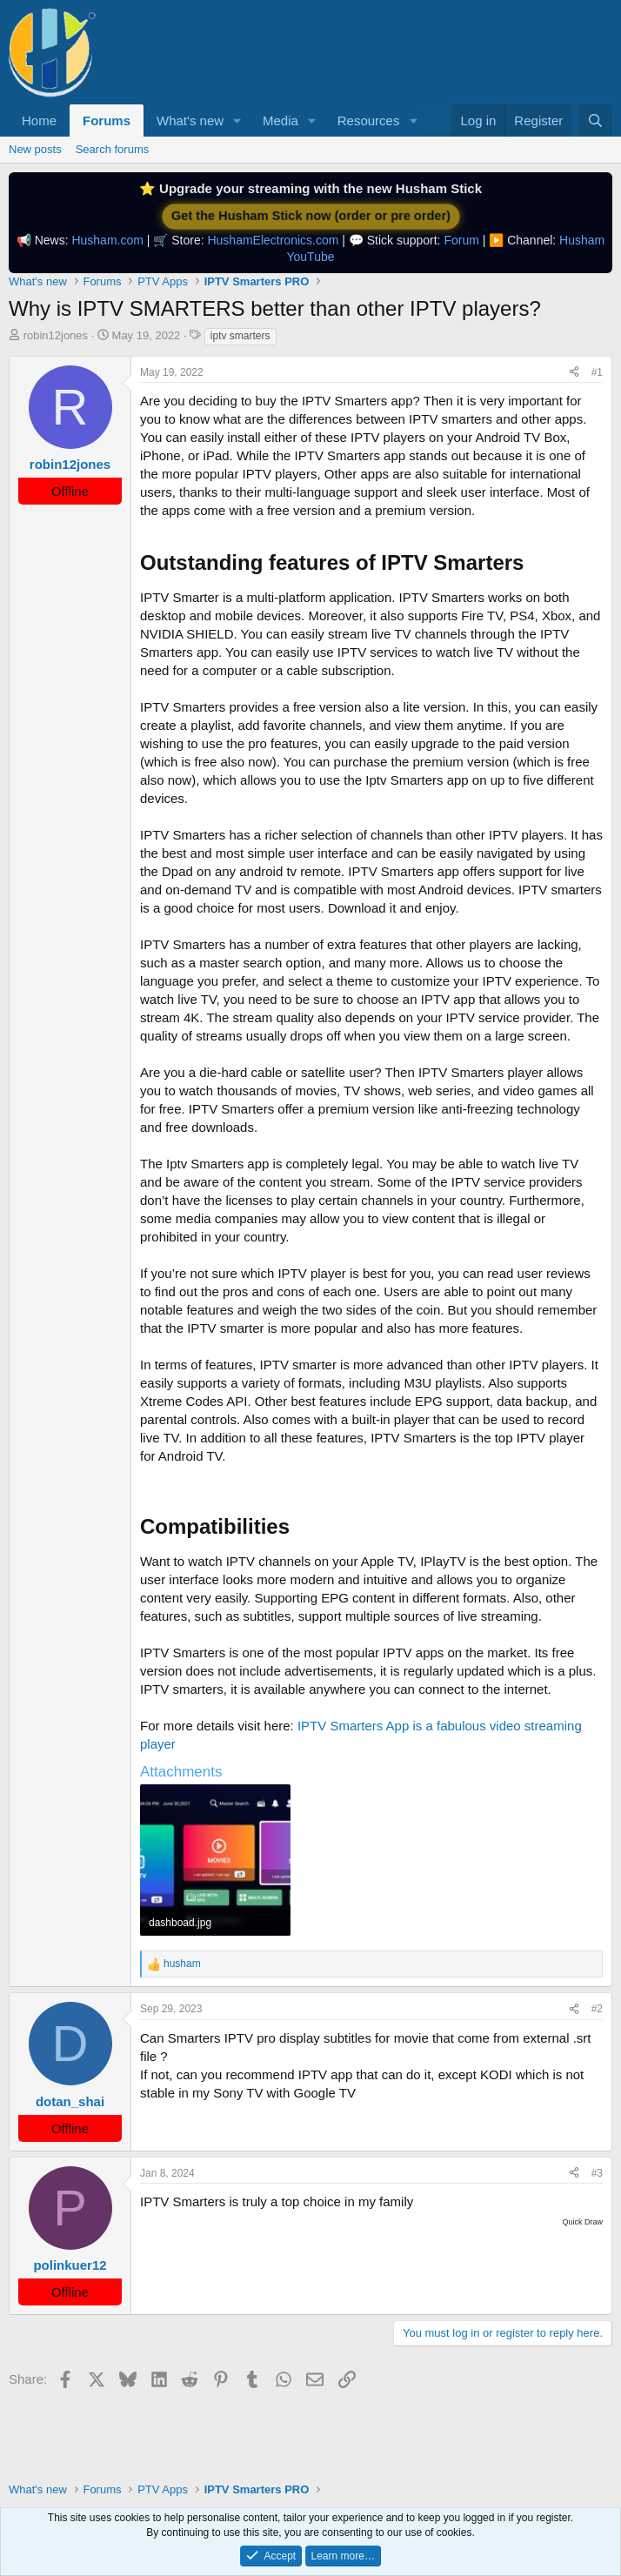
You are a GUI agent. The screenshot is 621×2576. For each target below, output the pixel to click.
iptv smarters (240, 336)
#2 (597, 2009)
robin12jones (55, 335)
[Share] (574, 373)
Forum (461, 240)
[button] (237, 120)
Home (39, 120)
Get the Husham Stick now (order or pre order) (310, 216)
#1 (597, 372)
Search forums (113, 149)
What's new (190, 120)
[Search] (595, 120)
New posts (35, 149)
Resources (368, 120)
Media (280, 120)
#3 (597, 2173)
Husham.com (107, 240)
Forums (106, 120)
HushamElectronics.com (272, 240)
